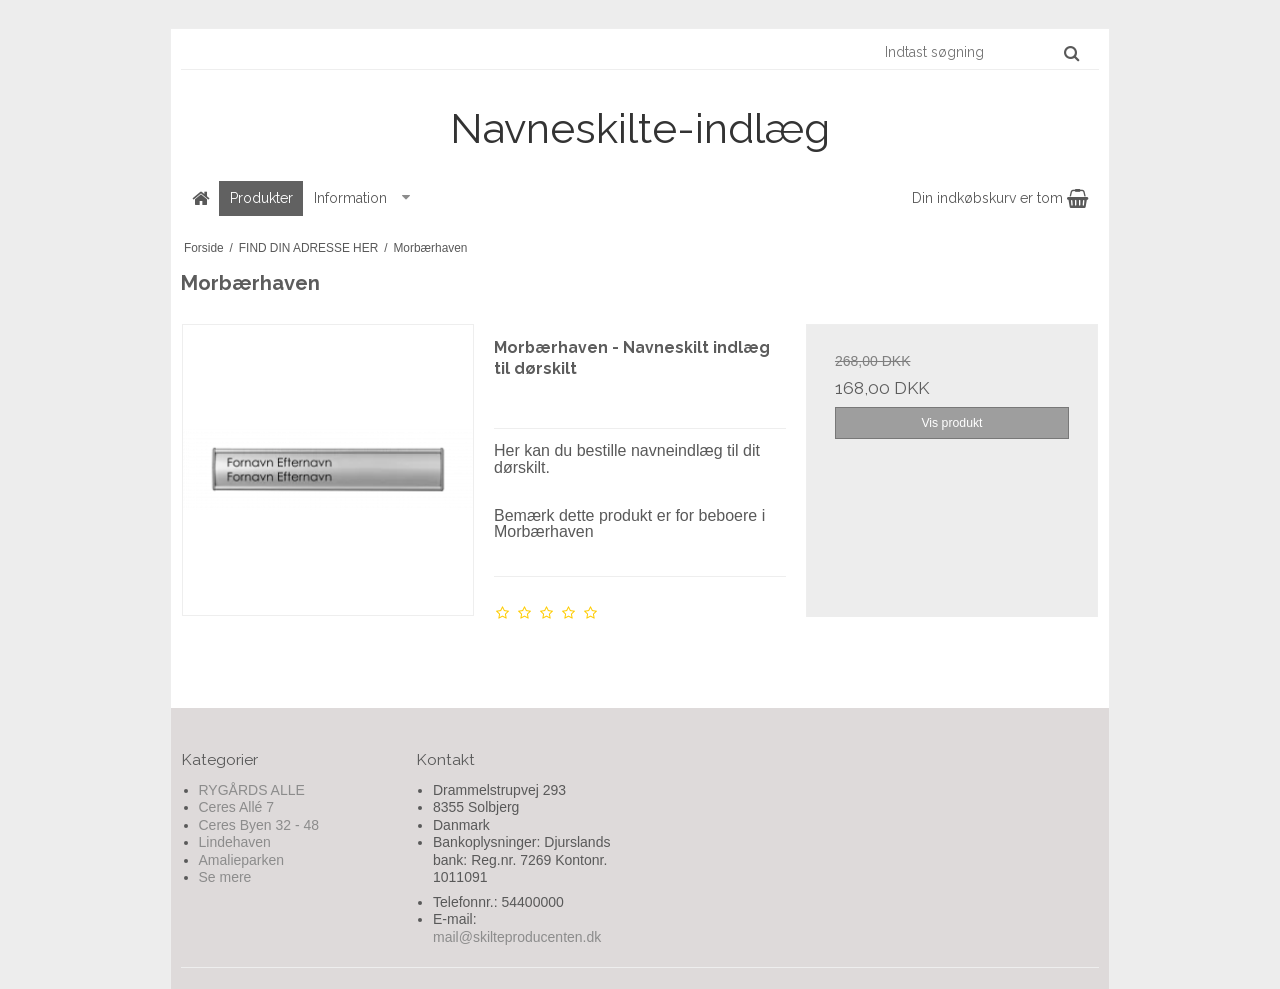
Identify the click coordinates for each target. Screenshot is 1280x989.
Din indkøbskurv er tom (1000, 198)
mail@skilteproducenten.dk (517, 937)
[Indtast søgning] (981, 52)
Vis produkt (951, 423)
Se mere (225, 877)
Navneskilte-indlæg (640, 128)
